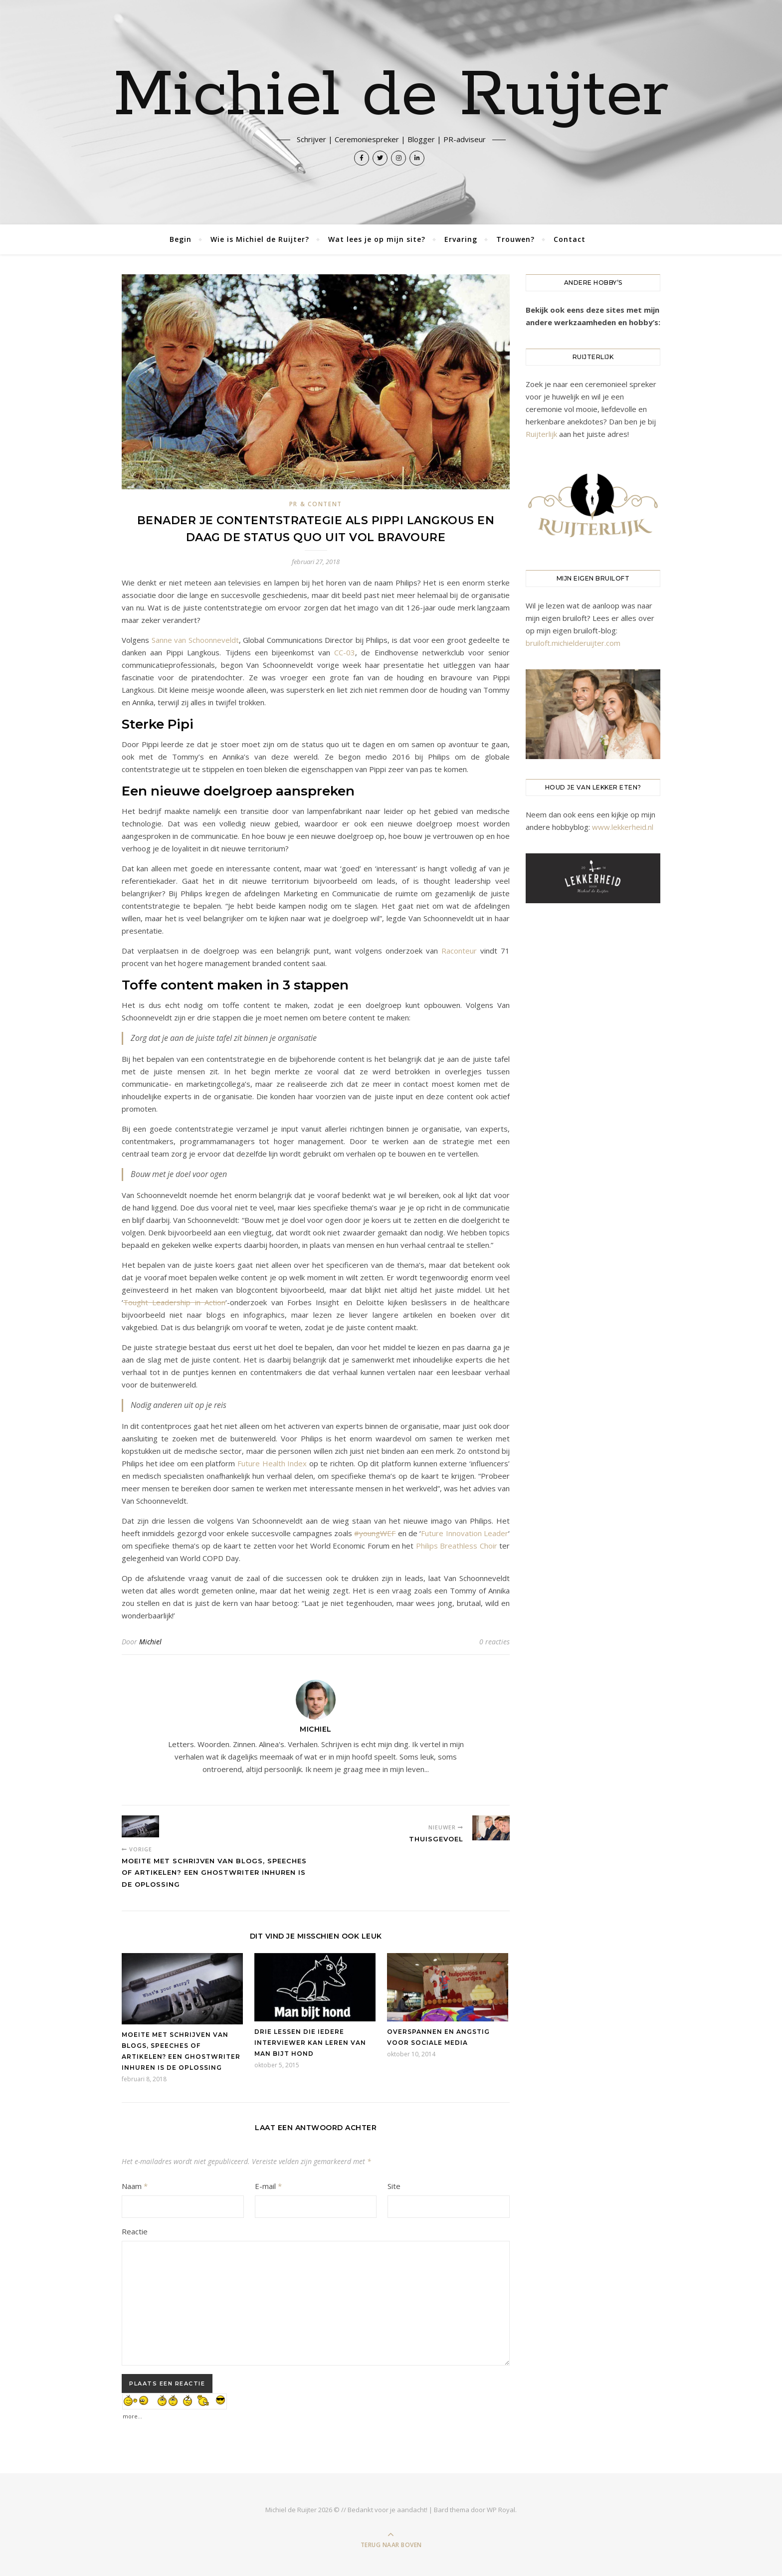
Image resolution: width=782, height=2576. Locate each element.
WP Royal (501, 2509)
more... (132, 2413)
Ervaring (460, 239)
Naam (135, 2186)
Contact (570, 239)
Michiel (150, 1641)
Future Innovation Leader (464, 1533)
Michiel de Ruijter (391, 95)
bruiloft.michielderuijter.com (573, 643)
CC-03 (344, 652)
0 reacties (494, 1641)
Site (394, 2186)
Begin (181, 239)
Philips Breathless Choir (456, 1546)
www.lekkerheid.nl (622, 827)
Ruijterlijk (541, 434)
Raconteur (459, 951)
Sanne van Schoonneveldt (195, 640)
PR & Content (315, 504)
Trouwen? (515, 239)
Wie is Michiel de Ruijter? (259, 239)
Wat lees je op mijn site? (376, 239)
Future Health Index (272, 1463)
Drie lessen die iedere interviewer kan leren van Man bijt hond (310, 2042)
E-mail (268, 2186)
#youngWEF (374, 1533)
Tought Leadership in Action (174, 1302)
